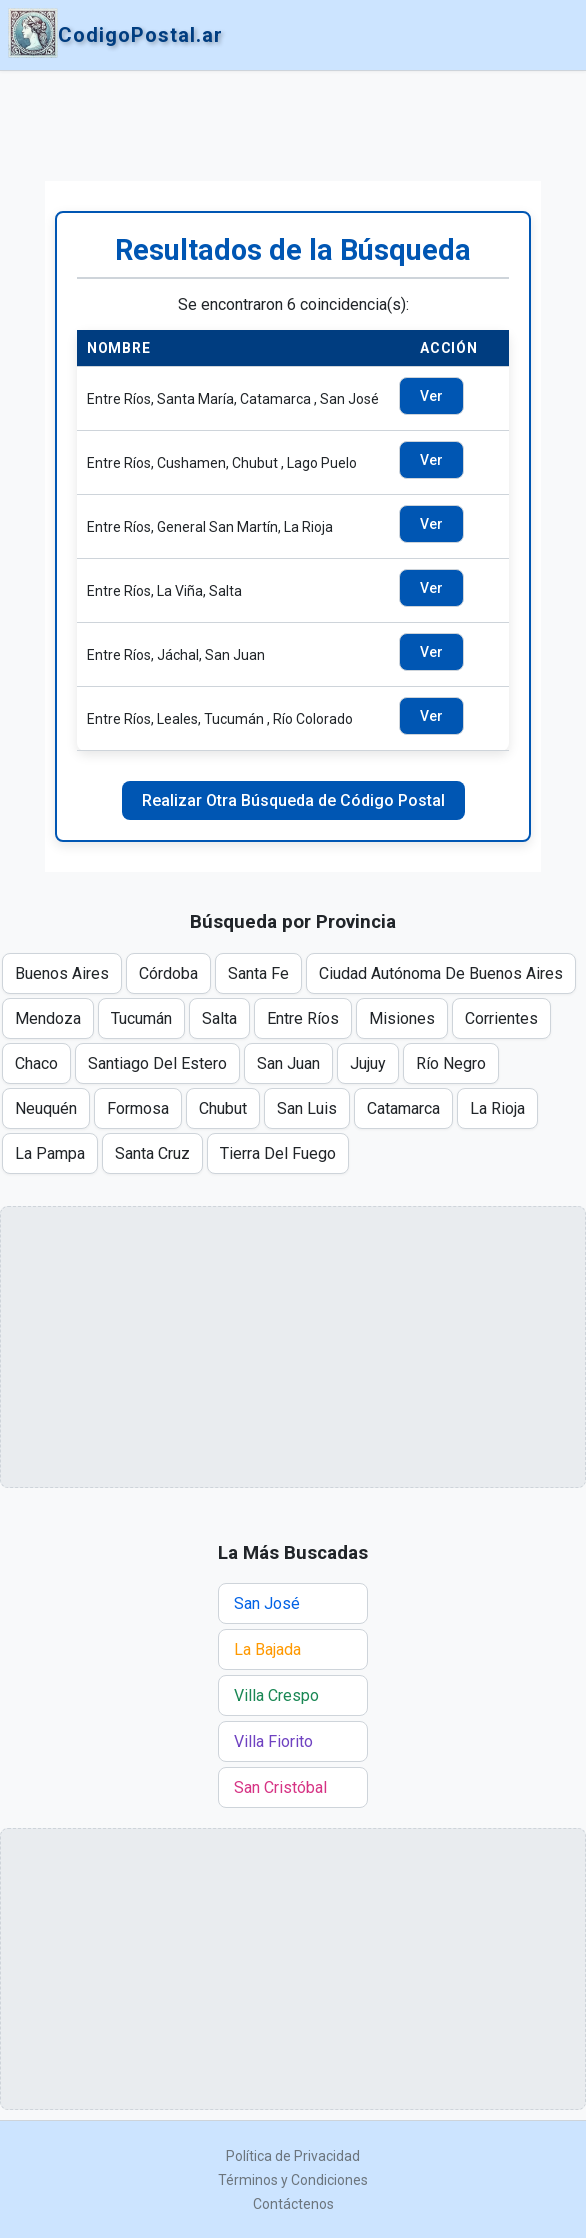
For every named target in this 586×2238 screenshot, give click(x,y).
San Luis (307, 1108)
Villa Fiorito (273, 1741)
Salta (219, 1018)
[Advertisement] (293, 126)
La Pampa (50, 1153)
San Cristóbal (280, 1787)
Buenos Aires (62, 973)
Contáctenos (293, 2204)
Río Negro (451, 1063)
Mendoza (48, 1018)
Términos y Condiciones (293, 2180)
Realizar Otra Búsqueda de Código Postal (293, 800)
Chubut (223, 1108)
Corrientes (501, 1018)
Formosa (138, 1108)
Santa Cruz (152, 1153)
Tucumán (141, 1018)
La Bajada (267, 1649)
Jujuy (368, 1063)
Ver (431, 396)
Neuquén (46, 1108)
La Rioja (497, 1108)
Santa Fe (258, 973)
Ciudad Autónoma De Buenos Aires (441, 973)
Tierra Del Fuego (278, 1153)
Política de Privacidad (293, 2156)
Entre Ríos (303, 1018)
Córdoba (168, 973)
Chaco (36, 1063)
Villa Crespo (276, 1695)
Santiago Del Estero (157, 1063)
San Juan (288, 1063)
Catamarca (403, 1108)
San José (267, 1603)
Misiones (402, 1018)
